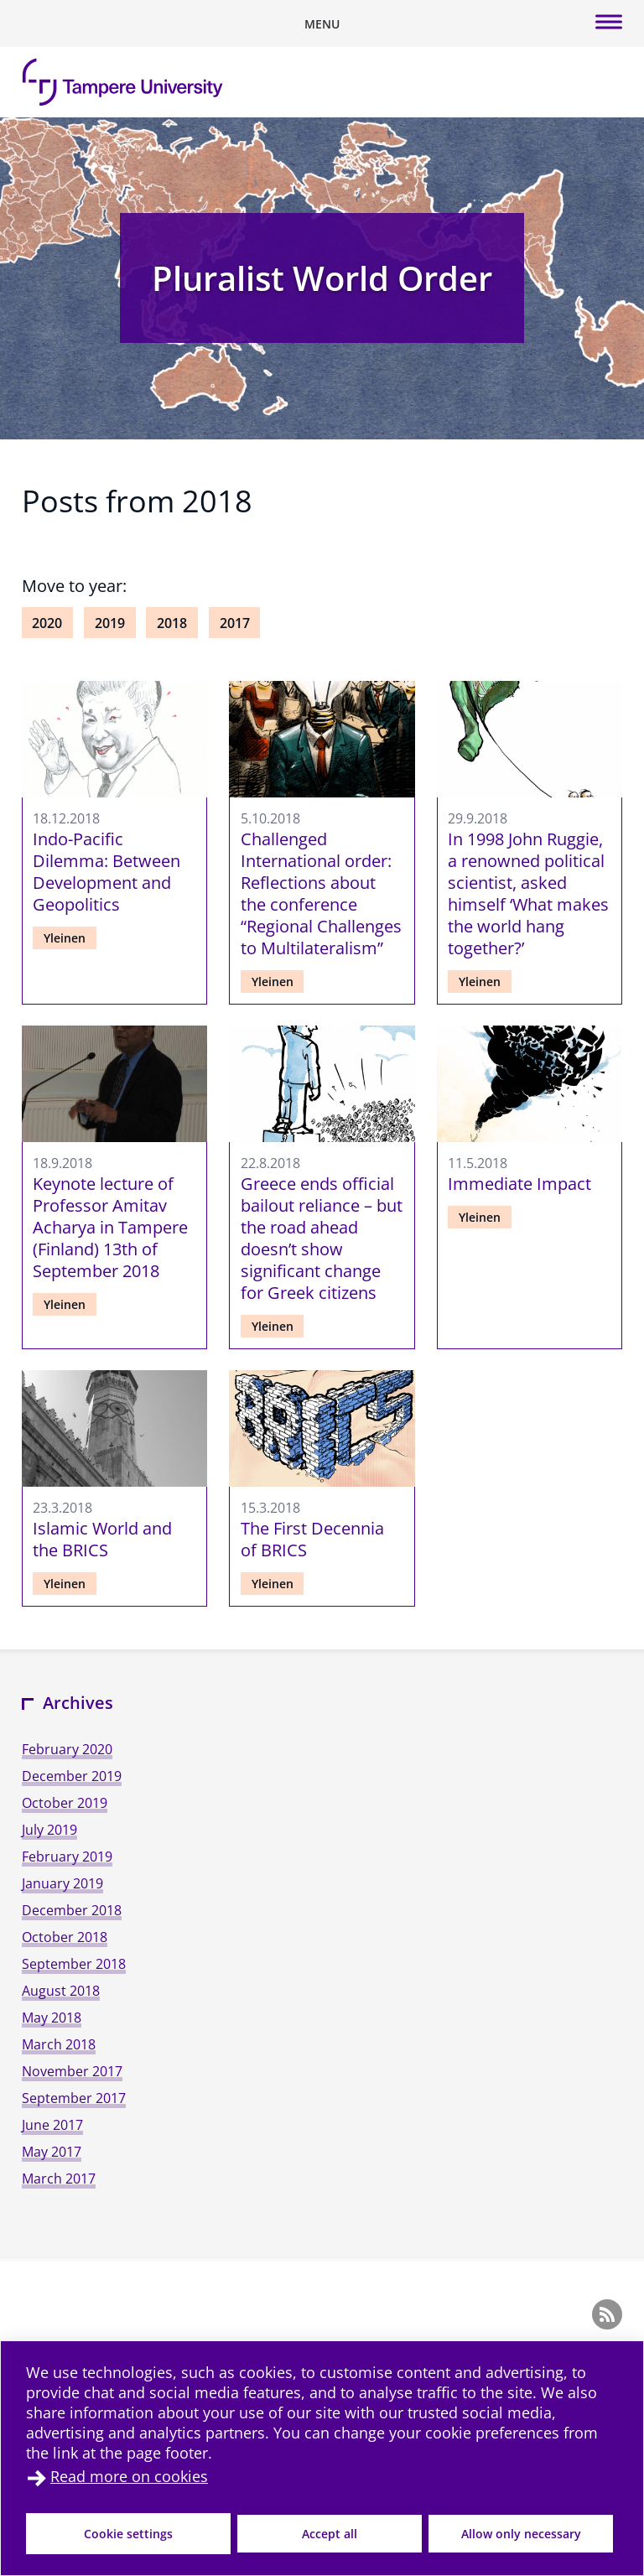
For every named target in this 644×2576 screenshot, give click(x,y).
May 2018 (51, 2017)
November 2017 (72, 2071)
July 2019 (49, 1829)
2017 (235, 623)
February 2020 (67, 1749)
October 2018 (64, 1937)
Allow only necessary (521, 2534)
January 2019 (62, 1883)
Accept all (329, 2534)
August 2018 (61, 1990)
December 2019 (72, 1776)
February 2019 (67, 1856)
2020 (47, 623)
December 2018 (72, 1910)
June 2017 (52, 2125)
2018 (172, 623)
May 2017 (51, 2151)
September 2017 (74, 2098)
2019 (110, 623)
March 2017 (59, 2178)
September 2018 (74, 1964)
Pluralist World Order (322, 278)
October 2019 (64, 1803)
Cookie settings (128, 2534)
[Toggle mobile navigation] (322, 23)
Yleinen (65, 938)
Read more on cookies (129, 2476)
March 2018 (59, 2044)
